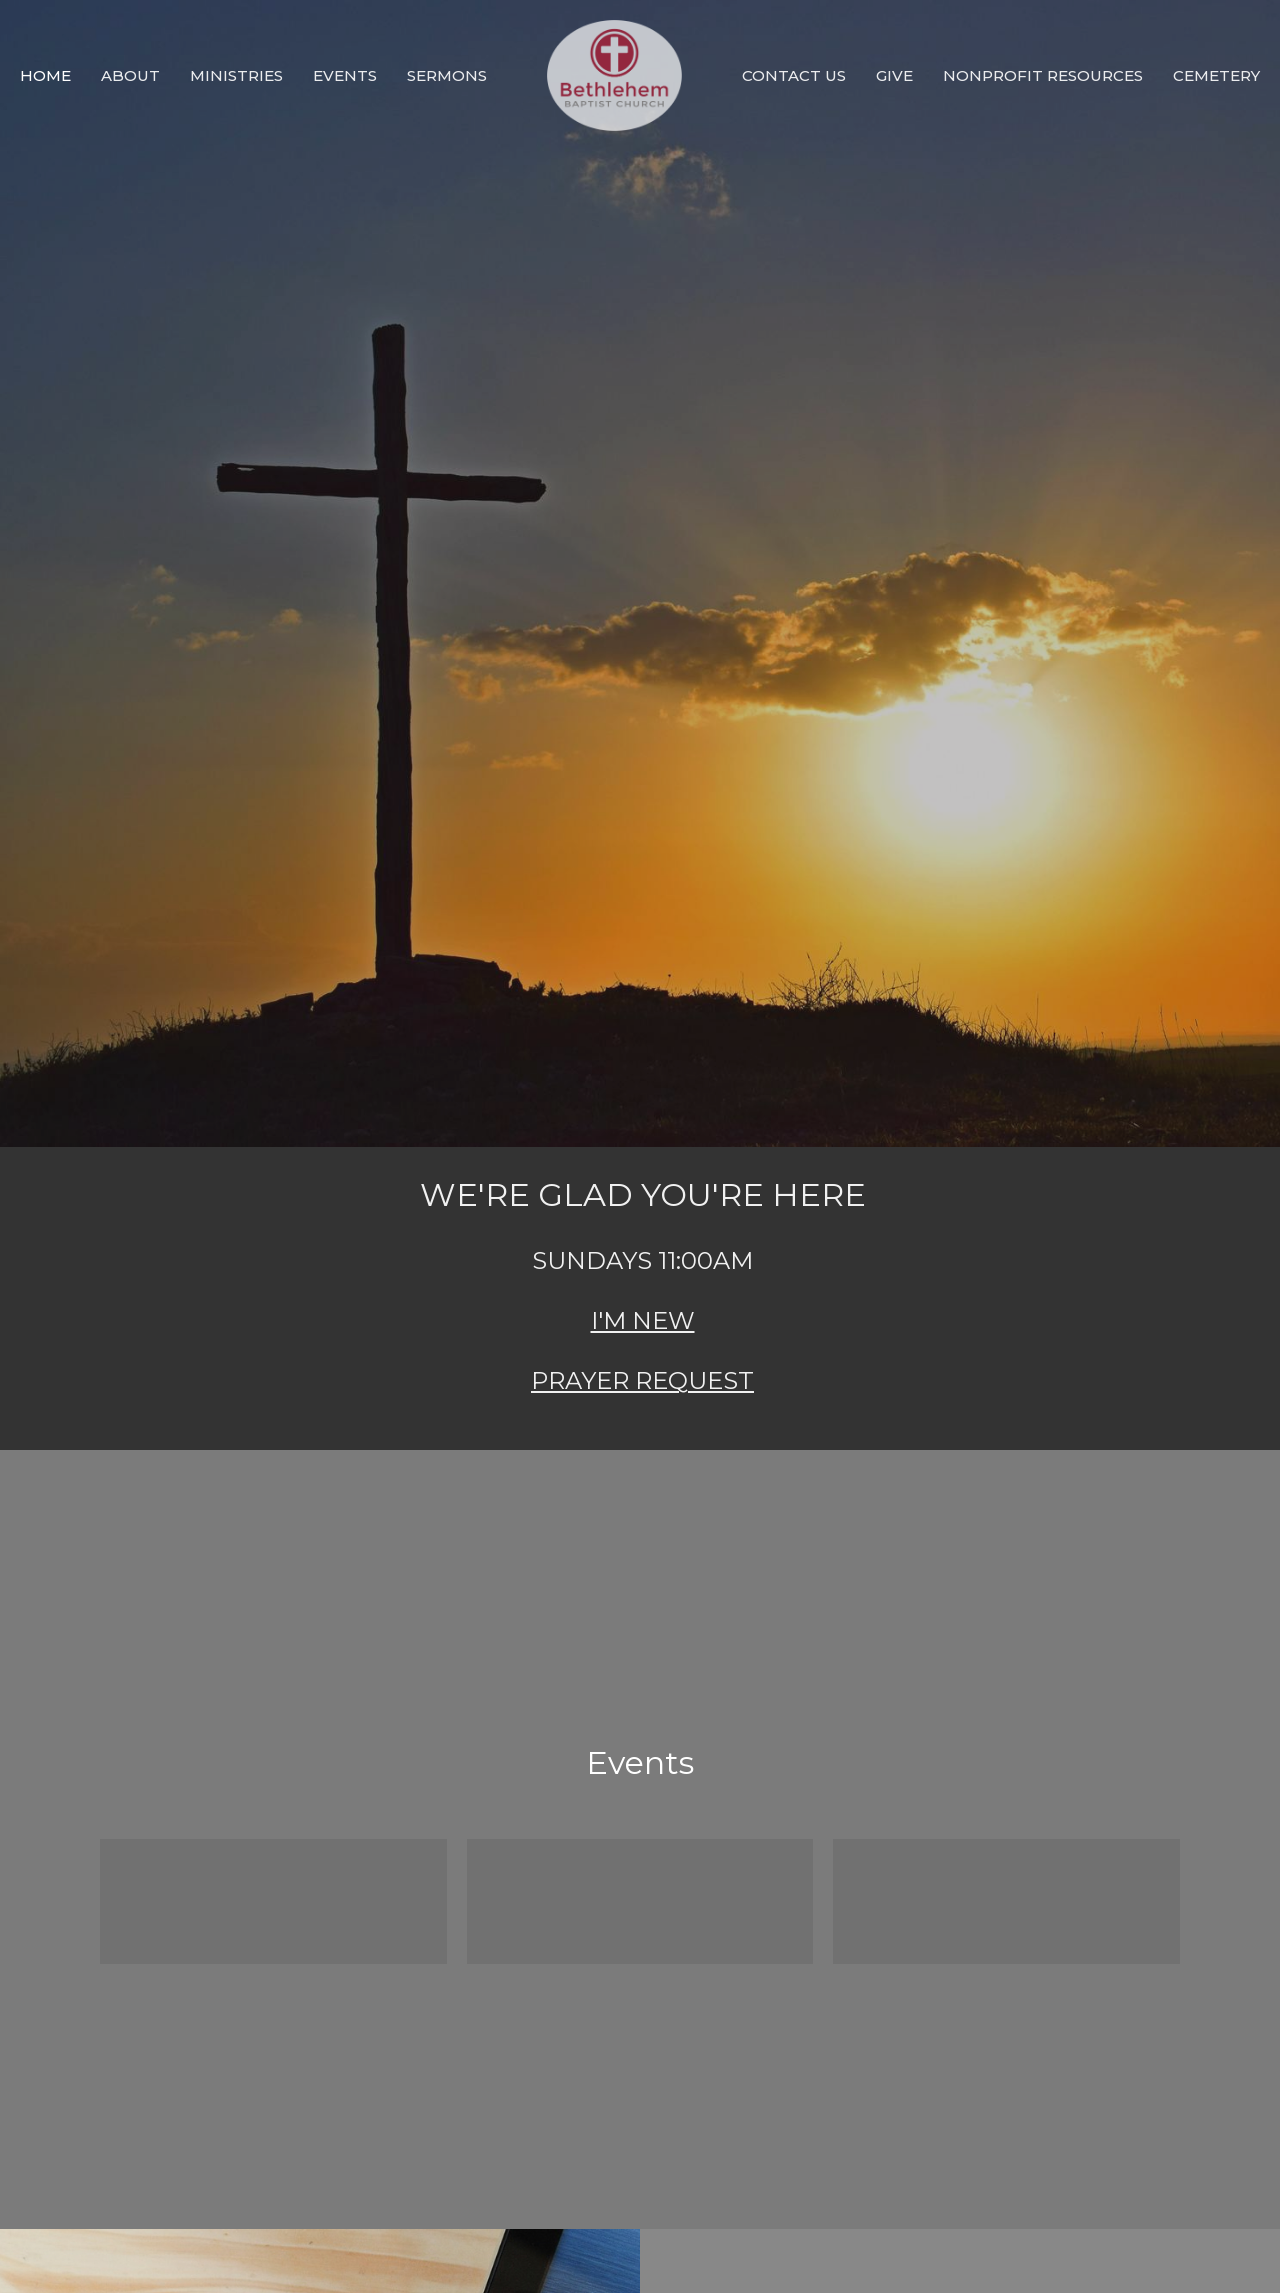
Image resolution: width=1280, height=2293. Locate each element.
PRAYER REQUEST (642, 1380)
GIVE (894, 75)
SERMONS (447, 75)
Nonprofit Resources (1043, 75)
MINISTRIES (236, 75)
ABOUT (130, 75)
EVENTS (345, 75)
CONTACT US (794, 75)
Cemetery (1216, 75)
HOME (45, 75)
